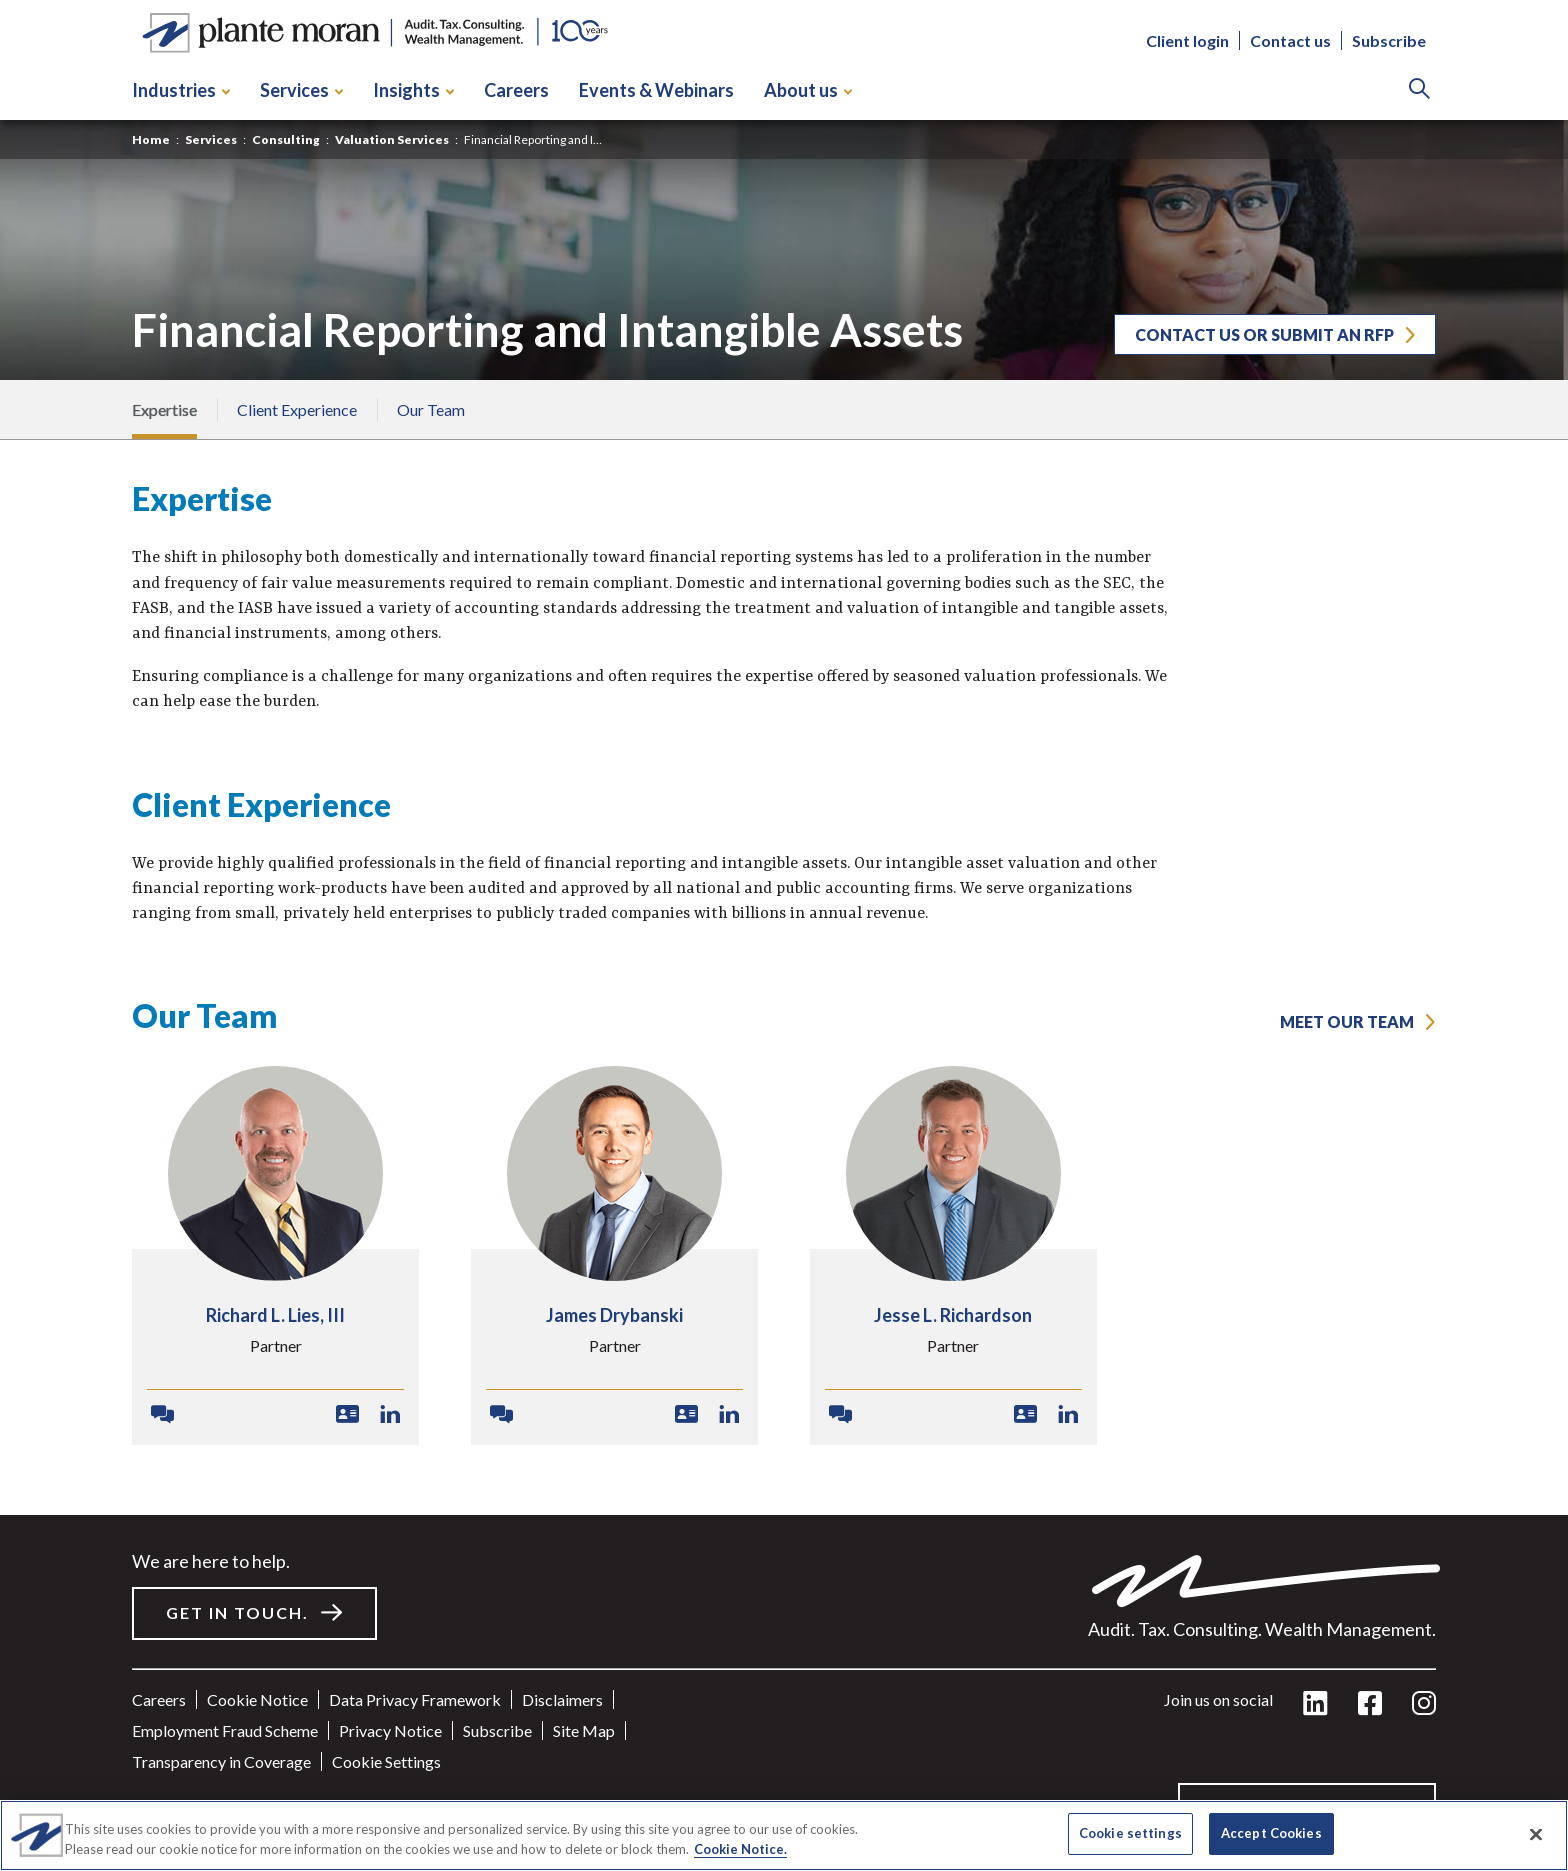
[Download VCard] (347, 1415)
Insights (413, 90)
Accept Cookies (1271, 1833)
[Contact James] (501, 1415)
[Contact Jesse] (840, 1415)
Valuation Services (392, 139)
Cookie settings (386, 1761)
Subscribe (1389, 40)
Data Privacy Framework (415, 1699)
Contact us (1290, 40)
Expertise (164, 409)
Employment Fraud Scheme (225, 1730)
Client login (1187, 40)
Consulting (286, 139)
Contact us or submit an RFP (1264, 334)
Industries (181, 90)
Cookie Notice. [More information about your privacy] (740, 1849)
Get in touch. (237, 1612)
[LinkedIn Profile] (390, 1415)
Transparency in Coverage (221, 1761)
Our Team (431, 409)
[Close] (1536, 1834)
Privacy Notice (390, 1730)
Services (301, 90)
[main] (784, 935)
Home (151, 139)
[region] (784, 1835)
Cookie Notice (257, 1699)
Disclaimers (562, 1699)
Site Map (584, 1730)
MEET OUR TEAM (1347, 1021)
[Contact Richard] (162, 1415)
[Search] (1419, 90)
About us (808, 90)
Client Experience (297, 409)
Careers (516, 90)
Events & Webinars (656, 90)
